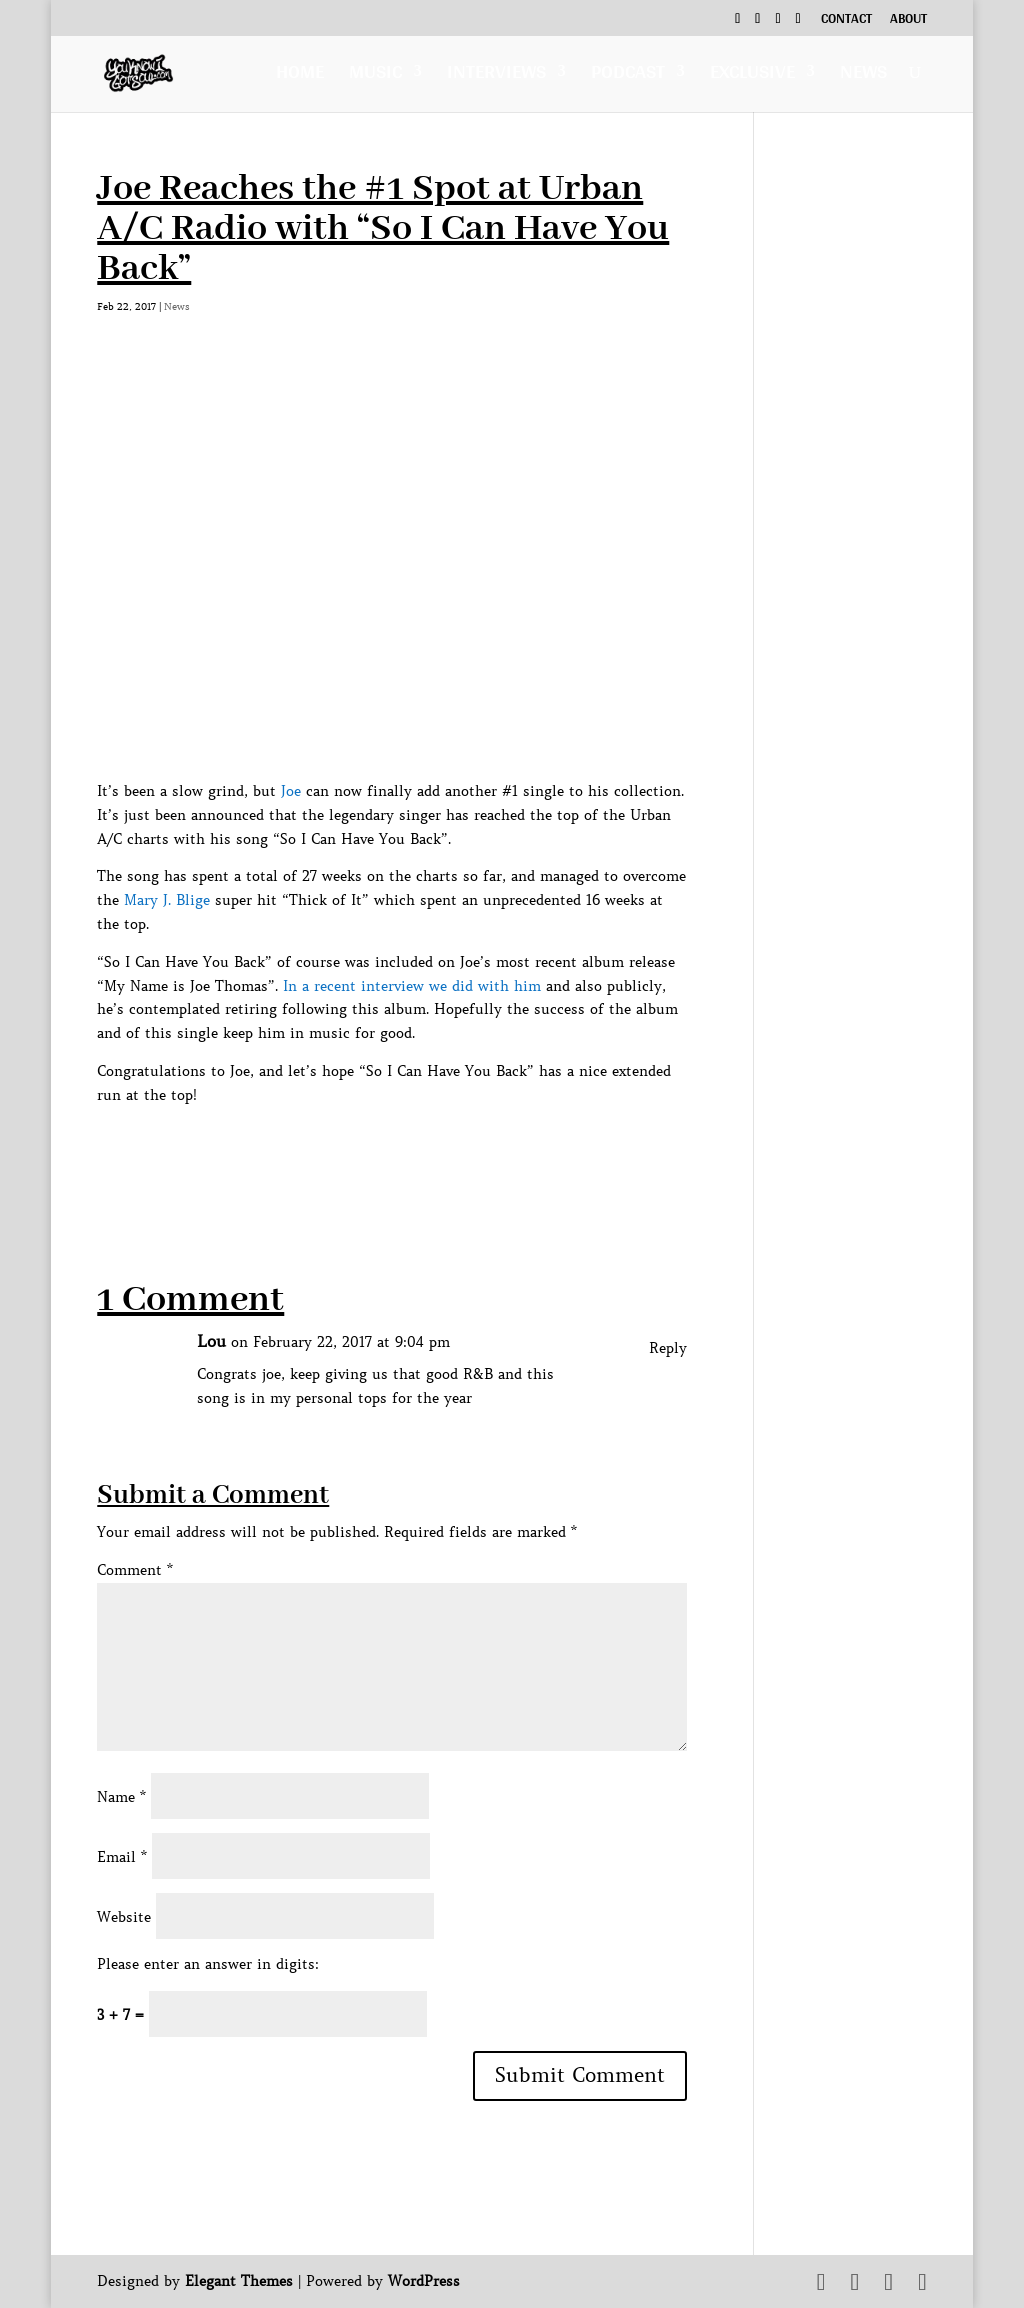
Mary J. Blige (167, 900)
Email (122, 1857)
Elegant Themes (239, 2281)
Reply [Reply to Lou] (668, 1348)
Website (124, 1917)
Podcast (628, 76)
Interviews (496, 76)
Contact (846, 21)
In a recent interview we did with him (412, 986)
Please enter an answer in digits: (208, 1964)
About (908, 21)
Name (121, 1797)
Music (375, 76)
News (863, 76)
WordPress (424, 2281)
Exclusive (752, 76)
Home (300, 76)
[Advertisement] (461, 1153)
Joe (291, 791)
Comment (135, 1570)
